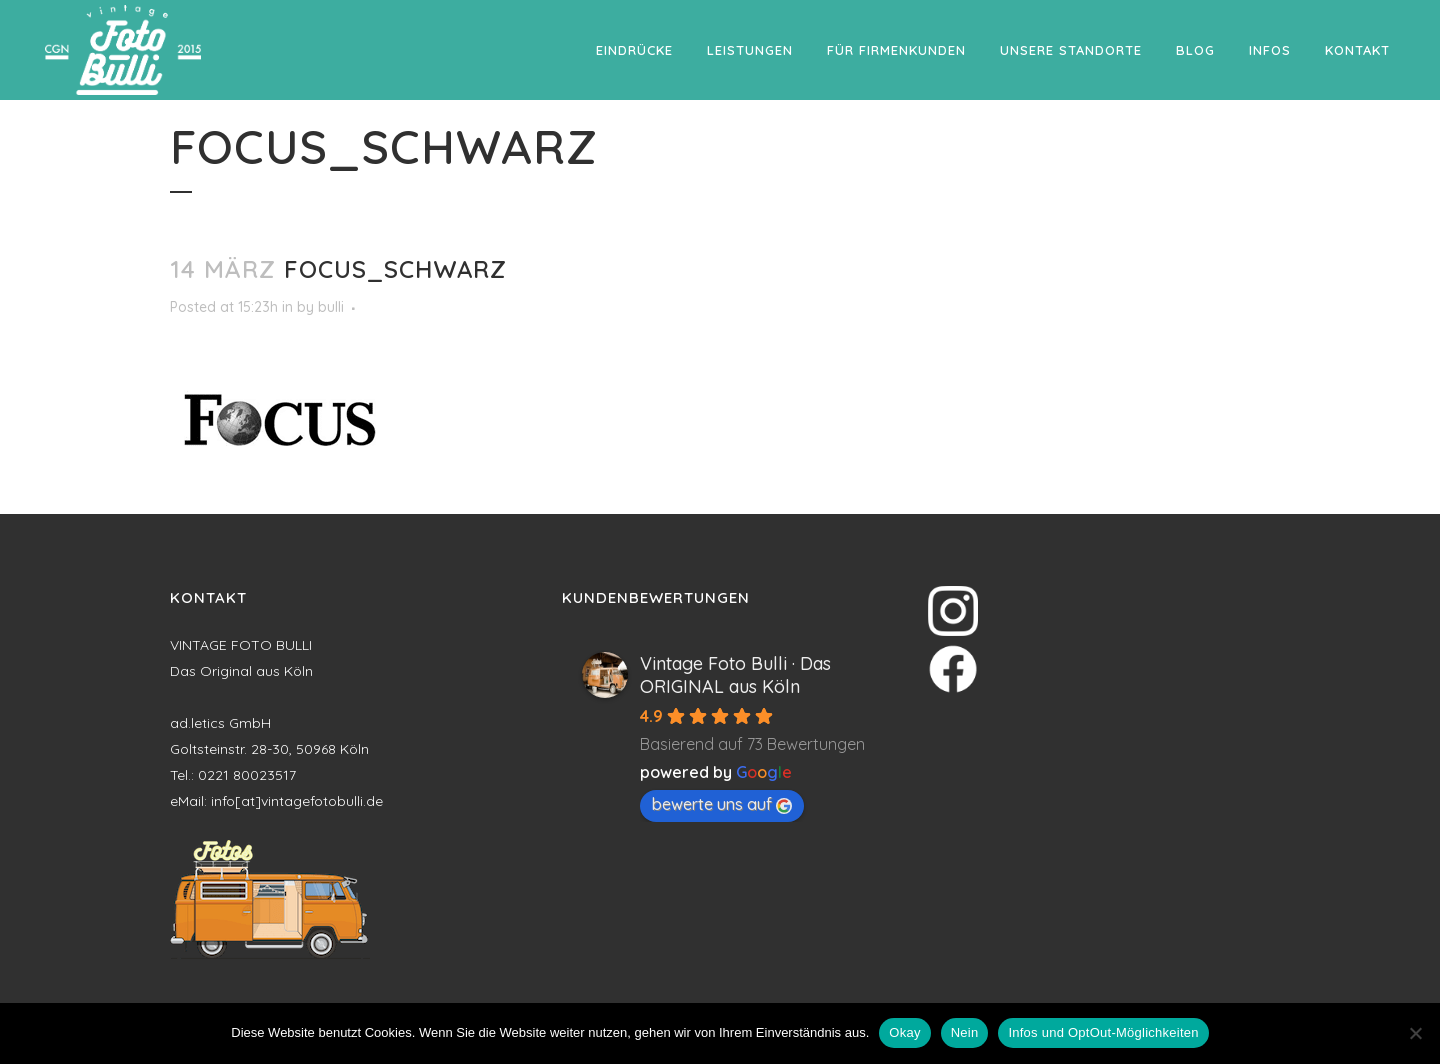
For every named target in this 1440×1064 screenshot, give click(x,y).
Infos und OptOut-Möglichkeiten (1103, 1032)
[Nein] (1415, 1033)
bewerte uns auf (722, 804)
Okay (904, 1032)
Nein (965, 1032)
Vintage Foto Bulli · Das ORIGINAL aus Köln (735, 675)
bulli (331, 307)
